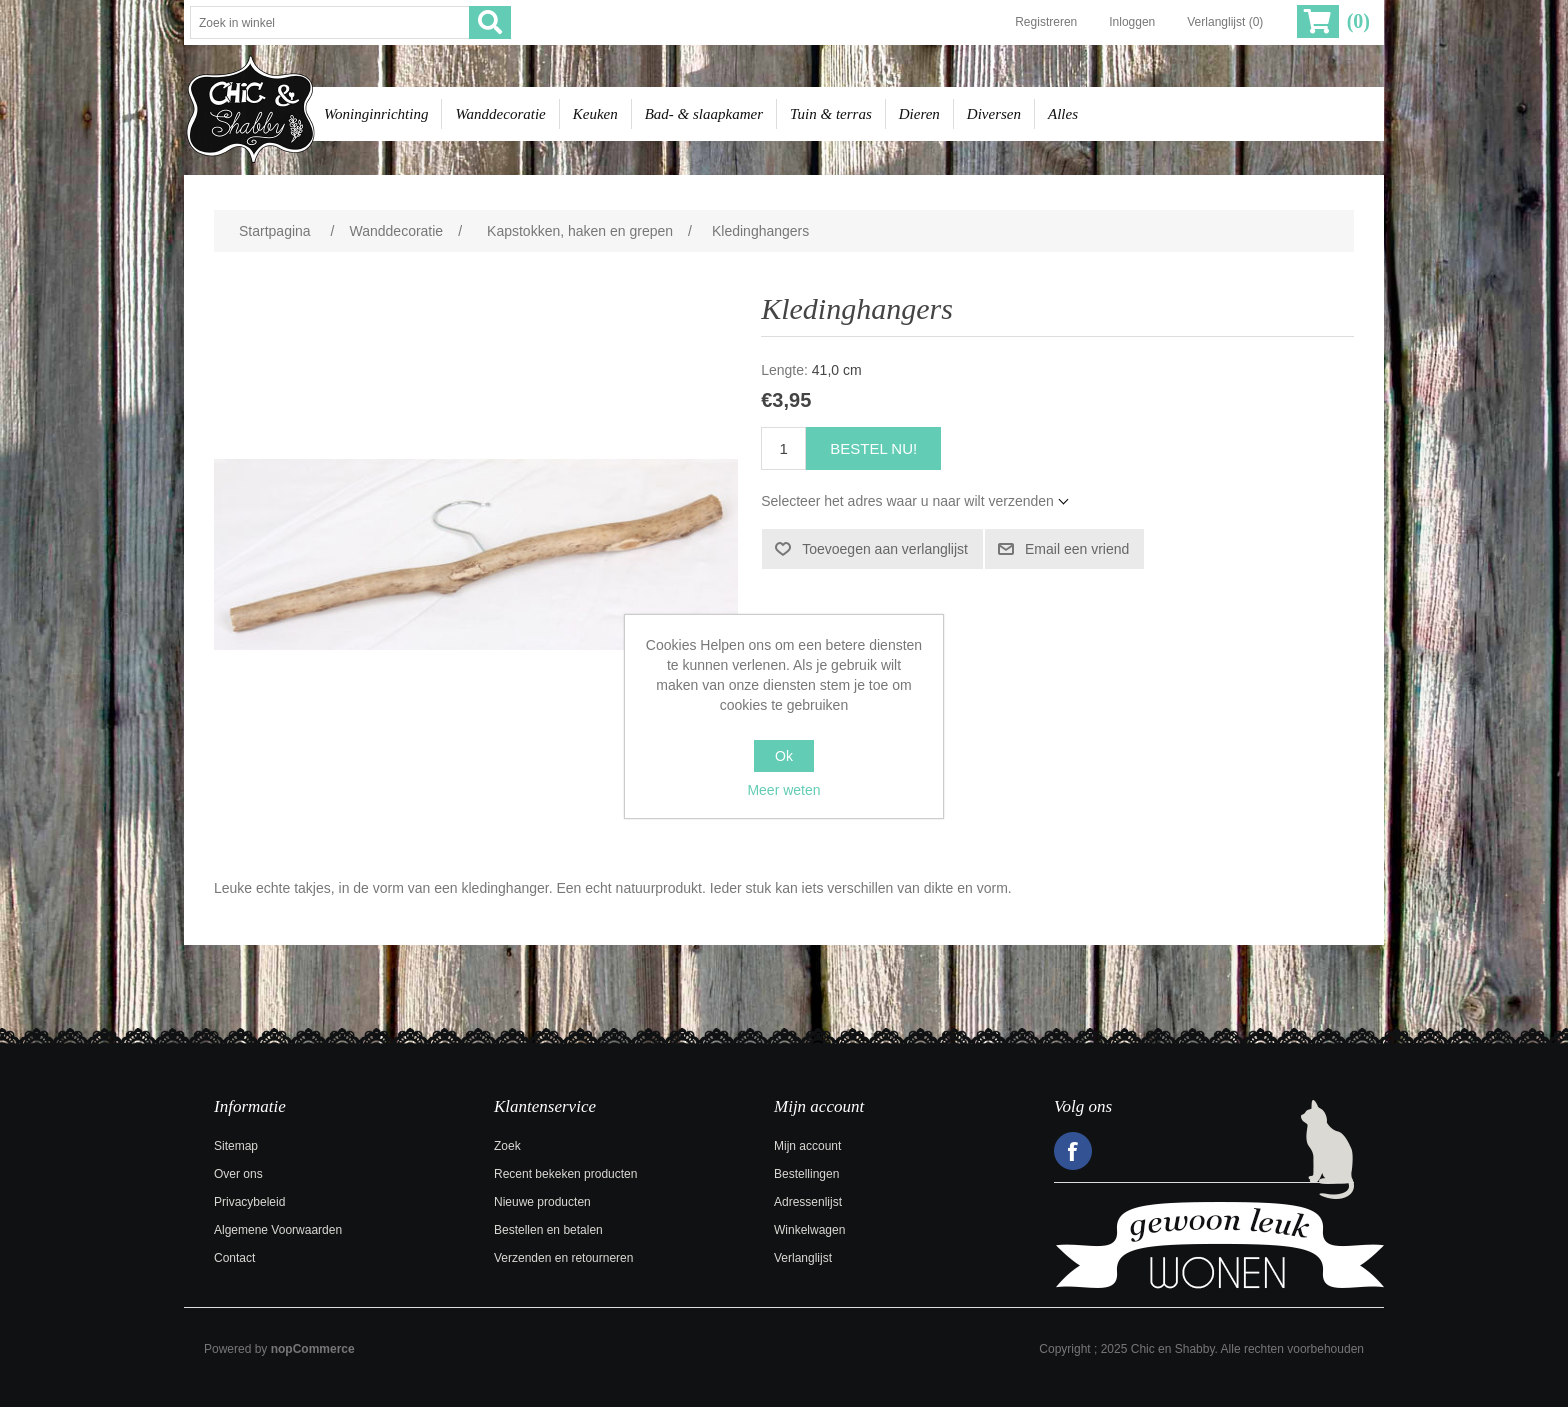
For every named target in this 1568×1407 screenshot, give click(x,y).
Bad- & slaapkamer (704, 114)
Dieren (919, 114)
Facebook (1073, 1151)
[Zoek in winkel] (330, 22)
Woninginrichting (376, 114)
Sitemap (236, 1146)
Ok (784, 756)
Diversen (994, 114)
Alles (1063, 114)
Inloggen (1132, 22)
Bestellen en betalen (548, 1230)
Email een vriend (1077, 549)
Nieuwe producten (542, 1202)
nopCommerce (313, 1349)
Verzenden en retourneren (563, 1258)
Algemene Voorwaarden (278, 1230)
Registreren (1046, 22)
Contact (234, 1258)
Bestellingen (806, 1174)
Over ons (238, 1174)
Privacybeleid (249, 1202)
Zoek (507, 1146)
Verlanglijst (803, 1258)
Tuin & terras (831, 114)
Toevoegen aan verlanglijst (885, 549)
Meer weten (783, 790)
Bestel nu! (873, 448)
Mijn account (807, 1146)
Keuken (595, 114)
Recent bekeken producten (565, 1174)
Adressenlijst (808, 1202)
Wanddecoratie (500, 114)
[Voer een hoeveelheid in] (783, 448)
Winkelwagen (809, 1230)
